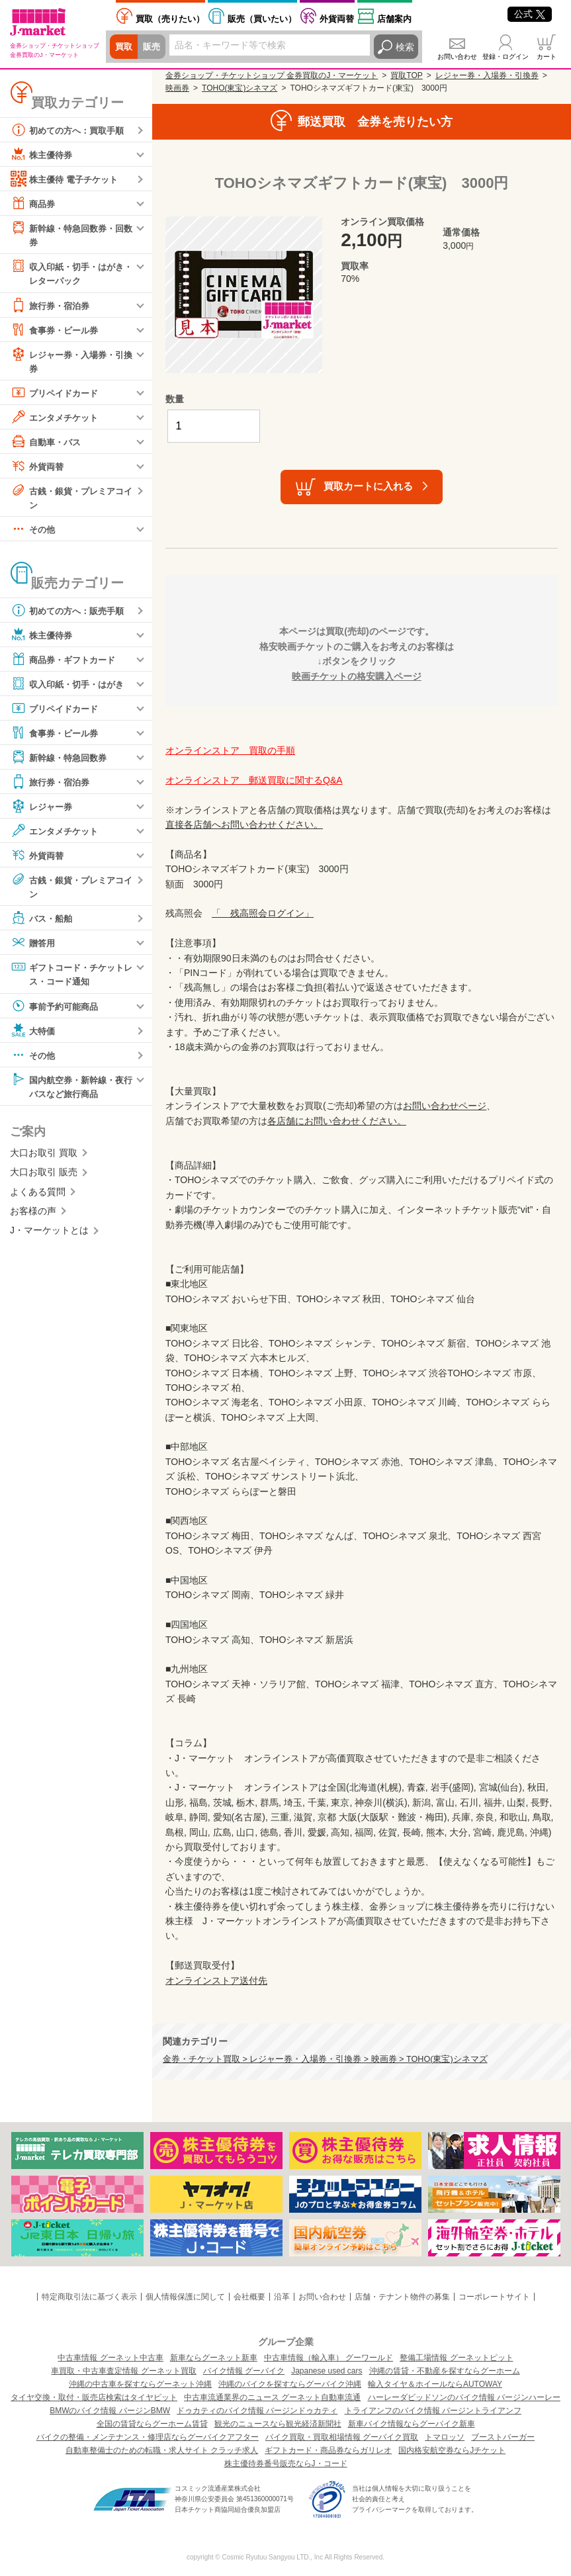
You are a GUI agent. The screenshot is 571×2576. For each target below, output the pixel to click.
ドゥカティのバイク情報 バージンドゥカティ (257, 2410)
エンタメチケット (57, 419)
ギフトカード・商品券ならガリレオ (328, 2450)
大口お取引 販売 (43, 1177)
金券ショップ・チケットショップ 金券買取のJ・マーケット (271, 75)
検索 (405, 47)
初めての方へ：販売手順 (71, 613)
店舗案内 (394, 19)
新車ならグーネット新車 (213, 2357)
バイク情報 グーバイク (244, 2371)
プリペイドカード (57, 394)
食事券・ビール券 (57, 331)
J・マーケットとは (49, 1235)
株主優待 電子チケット (67, 179)
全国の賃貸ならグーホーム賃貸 (152, 2423)
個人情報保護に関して (185, 2296)
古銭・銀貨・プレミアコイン (71, 498)
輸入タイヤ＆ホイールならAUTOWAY (435, 2384)
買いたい (262, 19)
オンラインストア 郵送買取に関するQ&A (254, 780)
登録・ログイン (505, 56)
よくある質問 (38, 1197)
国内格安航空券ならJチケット (451, 2450)
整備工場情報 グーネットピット (456, 2357)
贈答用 (34, 946)
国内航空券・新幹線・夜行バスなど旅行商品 (71, 1089)
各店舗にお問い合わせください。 (336, 1121)
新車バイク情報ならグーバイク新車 (411, 2423)
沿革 (282, 2296)
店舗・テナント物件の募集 (402, 2296)
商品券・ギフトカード (66, 662)
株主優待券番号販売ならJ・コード (285, 2463)
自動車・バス (48, 443)
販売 (153, 47)
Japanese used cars (326, 2371)
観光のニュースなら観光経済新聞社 (277, 2423)
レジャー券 (43, 809)
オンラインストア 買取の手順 (230, 750)
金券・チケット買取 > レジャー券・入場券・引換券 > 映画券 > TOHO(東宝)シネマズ (325, 2059)
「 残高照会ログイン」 (263, 913)
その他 (34, 532)
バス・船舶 (43, 922)
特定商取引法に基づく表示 (89, 2296)
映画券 (177, 88)
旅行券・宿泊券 (52, 306)
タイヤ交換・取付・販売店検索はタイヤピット (94, 2397)
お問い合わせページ (444, 1105)
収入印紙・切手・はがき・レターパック (66, 273)
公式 (529, 14)
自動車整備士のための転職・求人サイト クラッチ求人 (162, 2450)
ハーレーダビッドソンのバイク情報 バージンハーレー (464, 2397)
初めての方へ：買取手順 (71, 130)
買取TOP (406, 75)
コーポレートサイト (494, 2296)
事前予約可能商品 (57, 1010)
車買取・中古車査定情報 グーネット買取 (123, 2371)
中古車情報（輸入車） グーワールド (328, 2357)
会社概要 (249, 2296)
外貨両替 (337, 19)
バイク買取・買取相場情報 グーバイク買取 (341, 2437)
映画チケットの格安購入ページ (356, 676)
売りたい (170, 19)
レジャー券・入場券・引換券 (71, 361)
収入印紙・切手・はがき (71, 687)
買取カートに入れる (368, 486)
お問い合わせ (457, 56)
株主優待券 (43, 154)
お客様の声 (33, 1216)
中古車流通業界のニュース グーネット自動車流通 (272, 2397)
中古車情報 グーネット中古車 (110, 2357)
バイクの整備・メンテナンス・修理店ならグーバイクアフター (147, 2437)
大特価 (34, 1034)
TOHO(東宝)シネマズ (239, 88)
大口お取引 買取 (43, 1158)
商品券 (34, 203)
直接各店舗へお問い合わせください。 (244, 824)
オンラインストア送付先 (216, 1980)
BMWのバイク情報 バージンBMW (110, 2410)
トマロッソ (444, 2437)
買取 (124, 47)
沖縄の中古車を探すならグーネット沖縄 (140, 2384)
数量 (174, 399)
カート (546, 56)
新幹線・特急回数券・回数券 (71, 234)
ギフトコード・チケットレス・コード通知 (71, 977)
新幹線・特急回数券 (61, 760)
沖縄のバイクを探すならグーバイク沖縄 (289, 2384)
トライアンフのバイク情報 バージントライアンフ (433, 2410)
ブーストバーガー (503, 2437)
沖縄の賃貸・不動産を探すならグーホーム (444, 2371)
